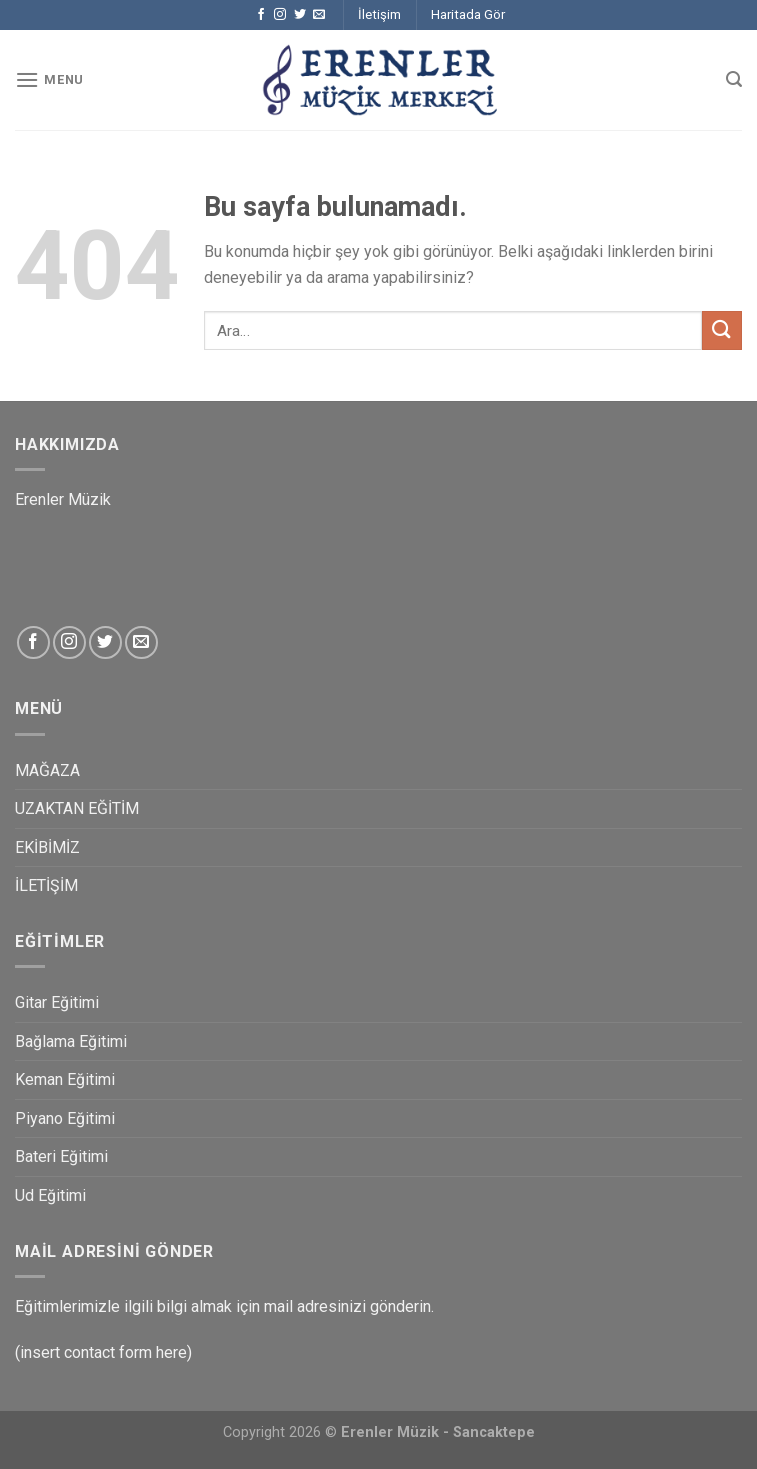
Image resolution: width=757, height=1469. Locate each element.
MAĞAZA (47, 770)
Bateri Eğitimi (61, 1156)
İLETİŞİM (46, 885)
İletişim (379, 14)
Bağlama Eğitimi (71, 1041)
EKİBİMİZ (47, 847)
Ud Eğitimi (50, 1195)
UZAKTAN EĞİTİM (77, 808)
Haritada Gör (468, 14)
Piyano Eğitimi (65, 1118)
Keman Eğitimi (65, 1079)
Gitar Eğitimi (57, 1002)
